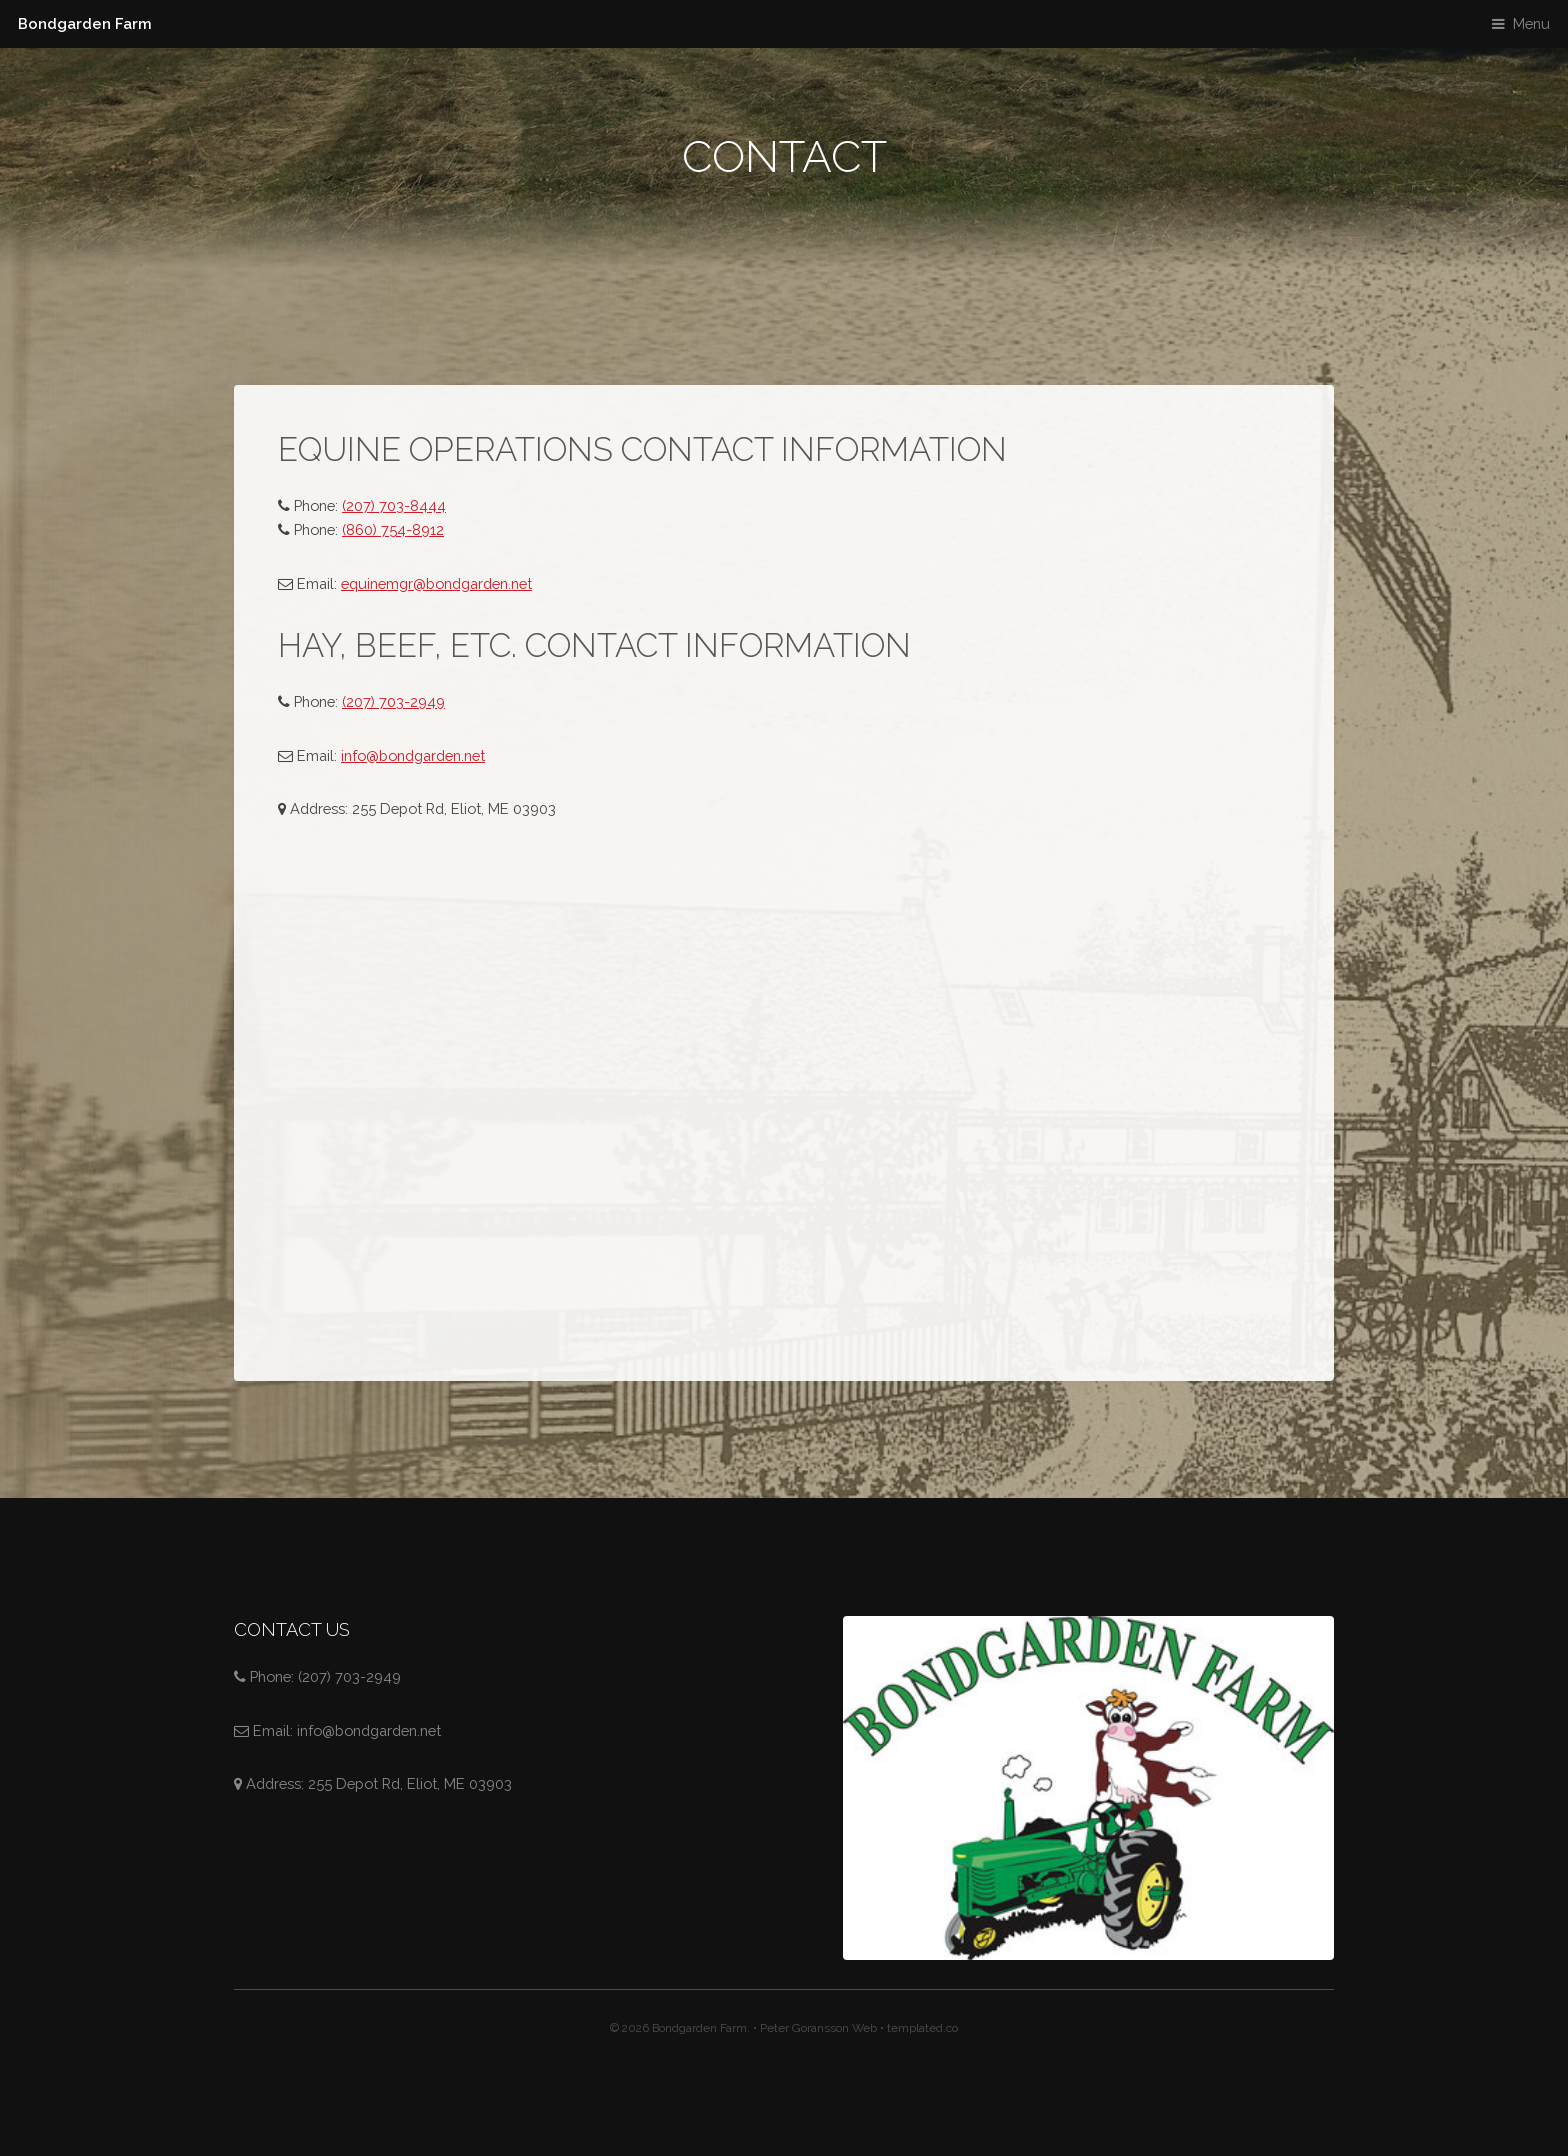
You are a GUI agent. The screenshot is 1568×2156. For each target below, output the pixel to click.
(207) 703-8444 (394, 505)
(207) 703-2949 (393, 701)
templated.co (922, 2028)
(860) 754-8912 (393, 529)
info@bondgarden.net (413, 755)
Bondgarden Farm (85, 23)
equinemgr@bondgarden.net (436, 583)
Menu (1531, 23)
